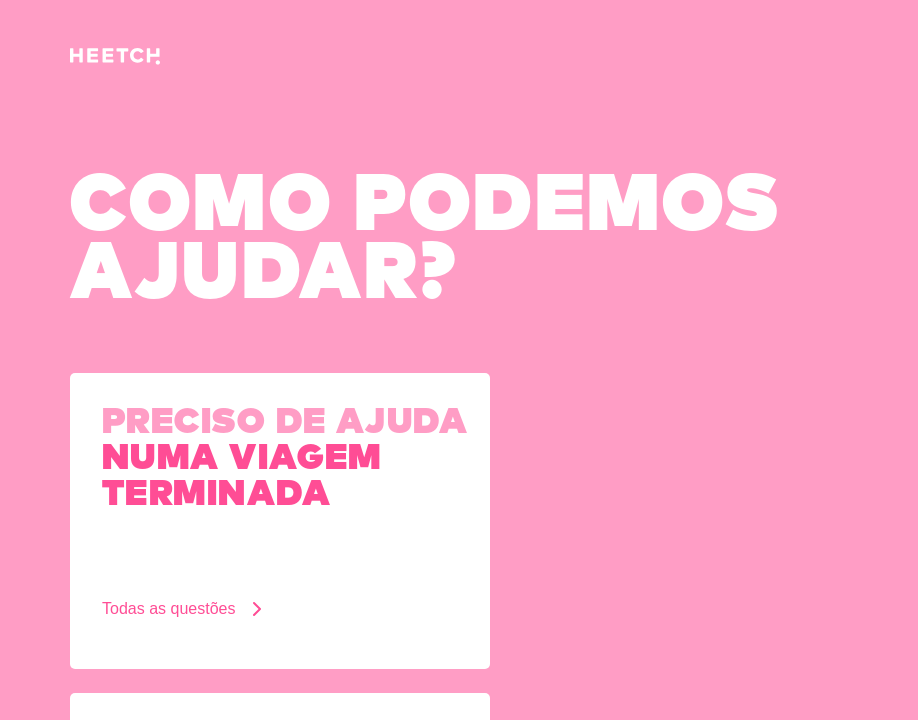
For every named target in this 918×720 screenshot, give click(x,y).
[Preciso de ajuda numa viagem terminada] (280, 521)
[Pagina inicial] (115, 59)
